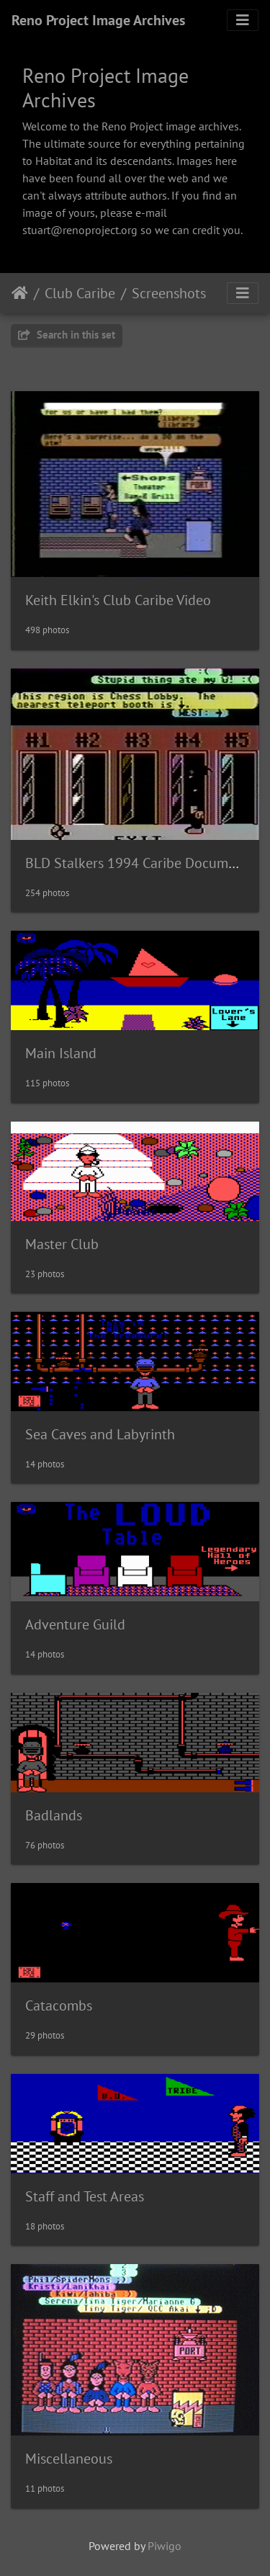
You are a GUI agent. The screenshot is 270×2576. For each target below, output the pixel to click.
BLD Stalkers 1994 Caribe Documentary (146, 863)
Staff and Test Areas (84, 2196)
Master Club (62, 1244)
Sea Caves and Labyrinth (100, 1434)
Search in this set (66, 334)
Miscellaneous (68, 2458)
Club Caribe (80, 293)
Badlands (53, 1815)
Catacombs (58, 2005)
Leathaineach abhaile (20, 293)
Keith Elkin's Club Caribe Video (118, 600)
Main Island (60, 1053)
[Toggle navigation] (242, 20)
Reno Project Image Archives (98, 20)
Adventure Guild (75, 1624)
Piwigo (164, 2546)
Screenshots (169, 293)
